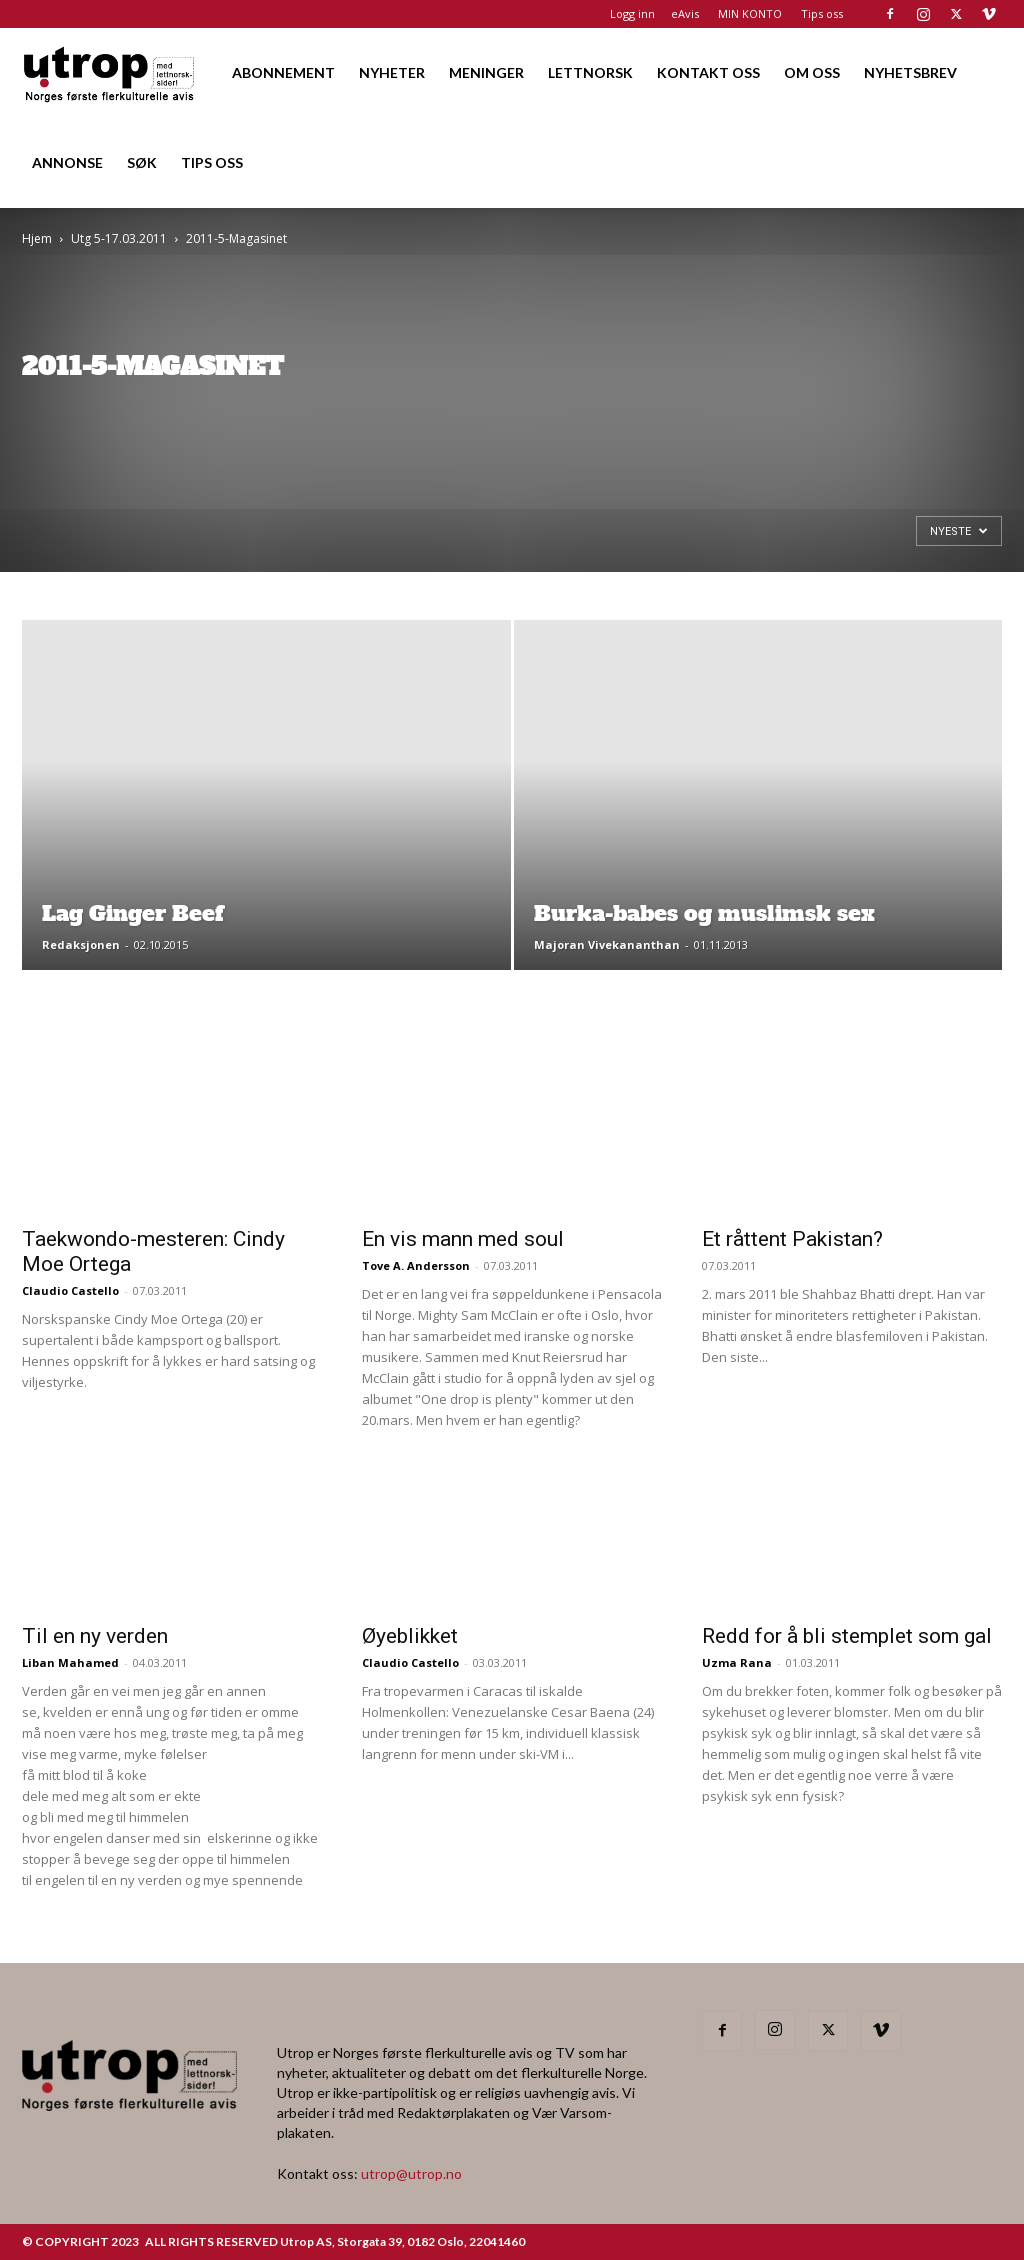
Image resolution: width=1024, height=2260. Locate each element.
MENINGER (486, 72)
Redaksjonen (81, 944)
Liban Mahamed (70, 1662)
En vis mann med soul (463, 1239)
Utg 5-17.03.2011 (119, 238)
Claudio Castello (70, 1290)
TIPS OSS (212, 162)
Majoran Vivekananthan (607, 944)
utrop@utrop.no (411, 2173)
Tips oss (822, 13)
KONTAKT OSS (708, 72)
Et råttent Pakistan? (792, 1239)
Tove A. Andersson (416, 1265)
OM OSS (812, 72)
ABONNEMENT (283, 72)
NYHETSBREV (910, 72)
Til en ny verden (95, 1636)
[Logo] (110, 72)
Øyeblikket (410, 1636)
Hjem (37, 238)
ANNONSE (67, 162)
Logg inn (632, 13)
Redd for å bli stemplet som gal (847, 1636)
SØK (142, 162)
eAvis (685, 13)
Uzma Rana (737, 1662)
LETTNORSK (590, 72)
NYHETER (392, 72)
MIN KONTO (750, 13)
